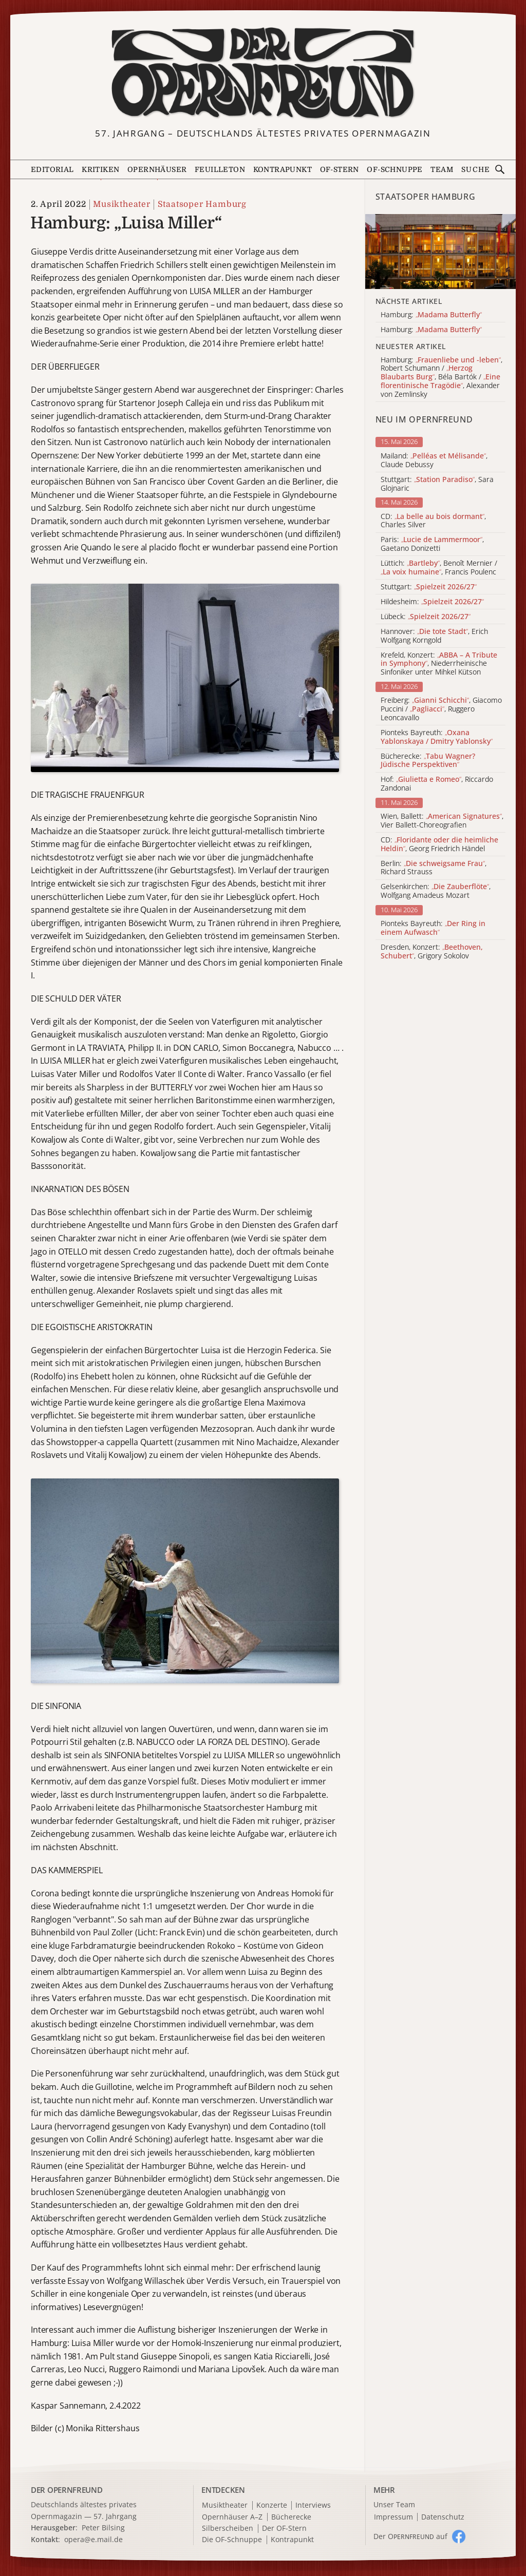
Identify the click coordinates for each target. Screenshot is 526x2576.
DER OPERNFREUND (67, 2490)
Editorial (52, 169)
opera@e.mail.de (93, 2539)
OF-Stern (339, 169)
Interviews (313, 2505)
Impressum (393, 2517)
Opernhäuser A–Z (232, 2517)
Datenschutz (442, 2517)
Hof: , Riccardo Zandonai (437, 784)
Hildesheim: (432, 602)
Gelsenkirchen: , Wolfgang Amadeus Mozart (436, 891)
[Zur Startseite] (263, 73)
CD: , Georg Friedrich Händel (439, 844)
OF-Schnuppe (394, 169)
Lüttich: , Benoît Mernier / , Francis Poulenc (439, 567)
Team (441, 169)
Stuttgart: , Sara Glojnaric (437, 484)
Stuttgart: (429, 587)
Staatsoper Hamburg (202, 204)
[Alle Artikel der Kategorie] (440, 252)
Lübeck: (426, 616)
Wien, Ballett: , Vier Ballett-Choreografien (442, 821)
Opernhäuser (156, 169)
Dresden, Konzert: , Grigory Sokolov (432, 951)
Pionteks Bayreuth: (437, 737)
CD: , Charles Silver (433, 521)
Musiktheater (122, 204)
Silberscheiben (227, 2528)
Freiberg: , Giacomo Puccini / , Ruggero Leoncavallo (441, 709)
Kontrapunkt (282, 169)
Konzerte (271, 2505)
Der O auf (410, 2536)
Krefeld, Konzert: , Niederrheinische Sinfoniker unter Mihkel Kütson (439, 664)
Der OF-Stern (284, 2528)
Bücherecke (291, 2517)
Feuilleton (220, 169)
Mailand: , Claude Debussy (434, 460)
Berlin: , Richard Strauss (433, 868)
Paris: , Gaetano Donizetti (432, 544)
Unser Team (394, 2504)
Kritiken (100, 169)
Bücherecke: (428, 761)
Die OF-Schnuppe (232, 2539)
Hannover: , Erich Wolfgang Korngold (434, 636)
